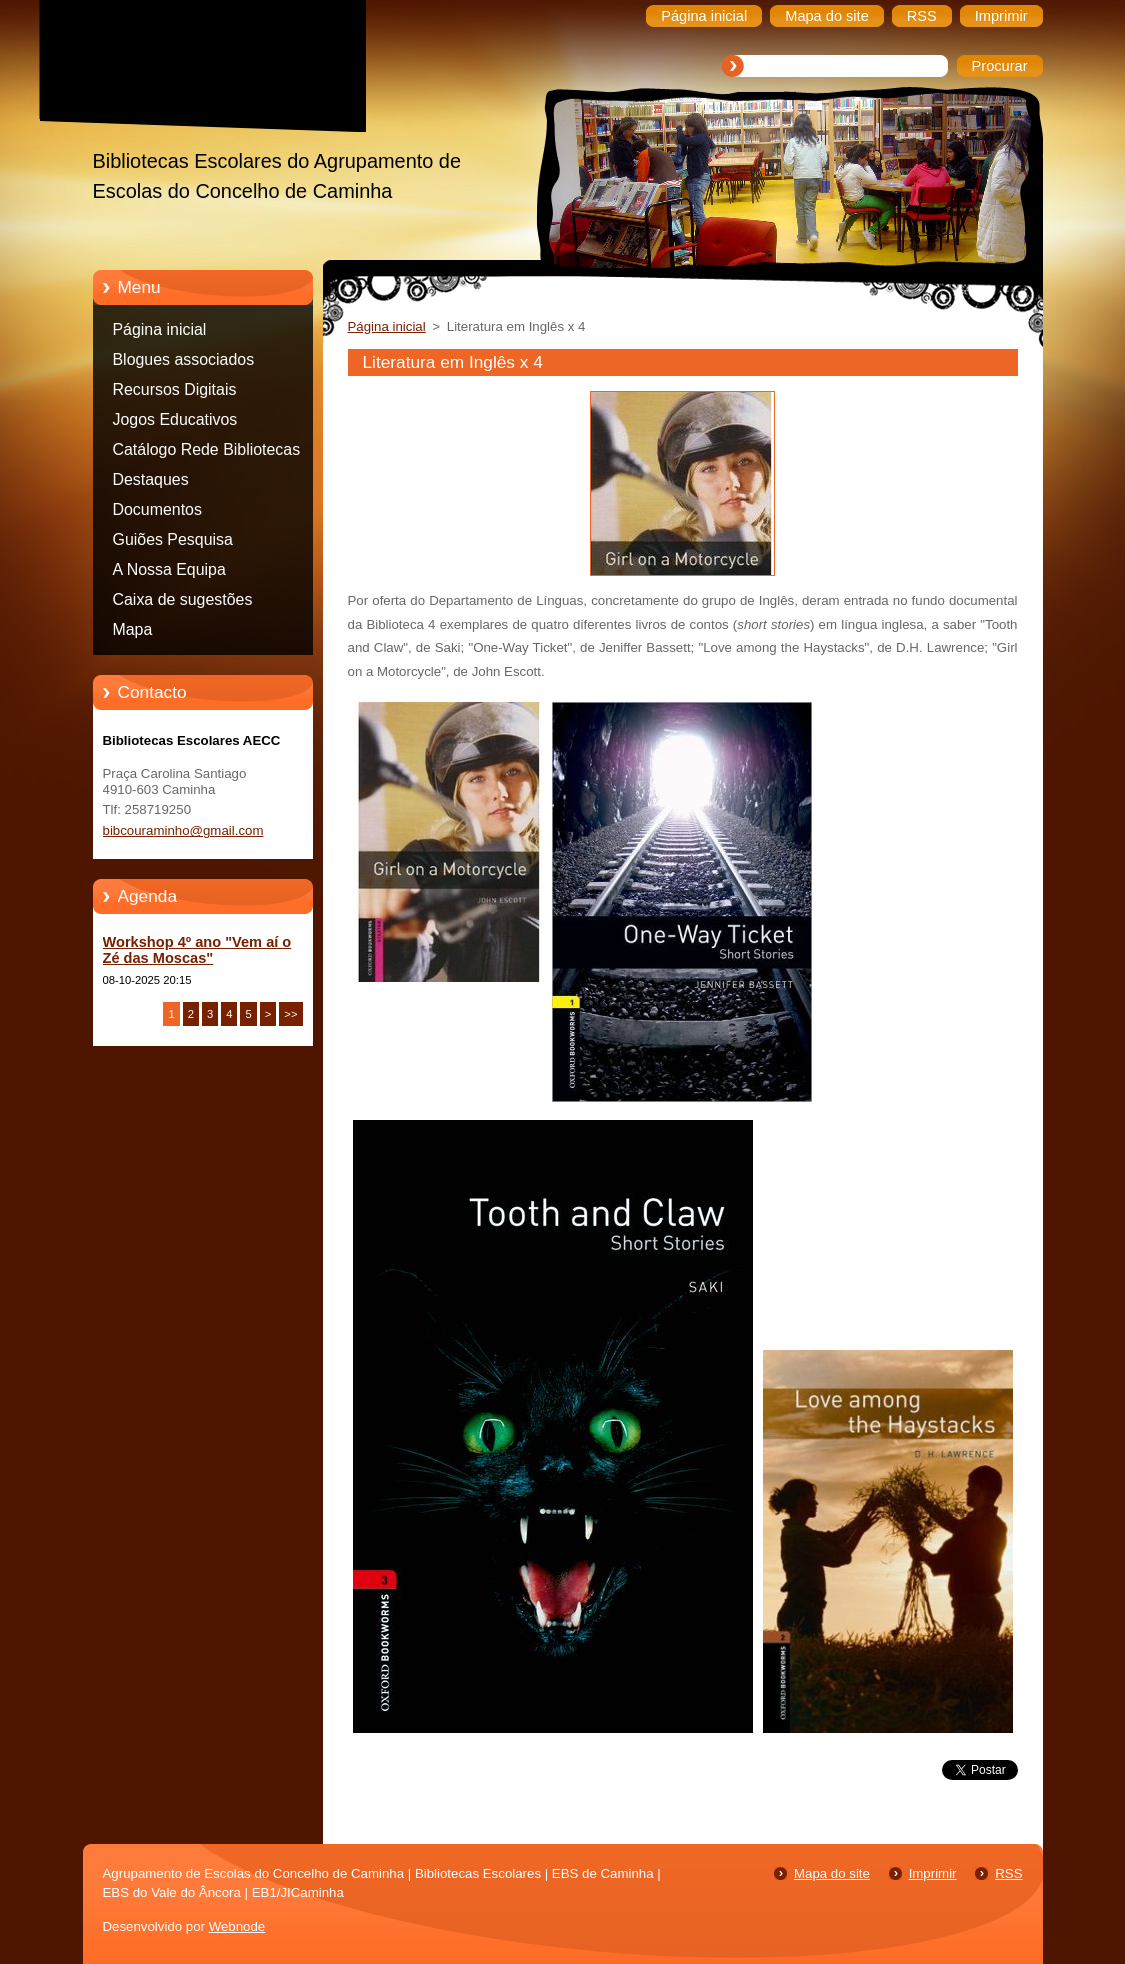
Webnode (237, 1926)
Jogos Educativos (175, 419)
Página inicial (160, 329)
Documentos (157, 509)
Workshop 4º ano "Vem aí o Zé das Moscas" (197, 950)
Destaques (151, 479)
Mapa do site (832, 1873)
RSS (1008, 1873)
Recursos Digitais (175, 389)
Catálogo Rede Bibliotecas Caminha (207, 453)
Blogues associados (184, 359)
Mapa (133, 629)
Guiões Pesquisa (173, 539)
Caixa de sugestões (183, 599)
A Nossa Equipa (169, 569)
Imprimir (933, 1873)
